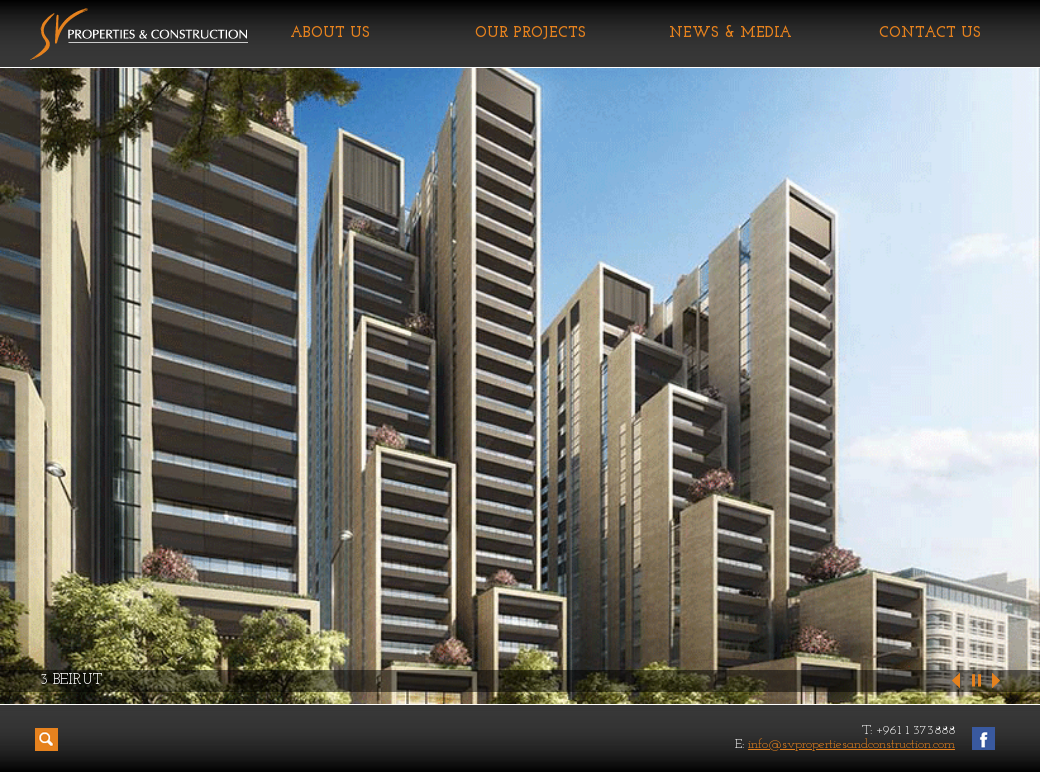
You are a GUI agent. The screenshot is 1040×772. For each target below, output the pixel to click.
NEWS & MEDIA (730, 33)
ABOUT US (330, 33)
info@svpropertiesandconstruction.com (851, 744)
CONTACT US (930, 33)
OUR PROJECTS (530, 33)
